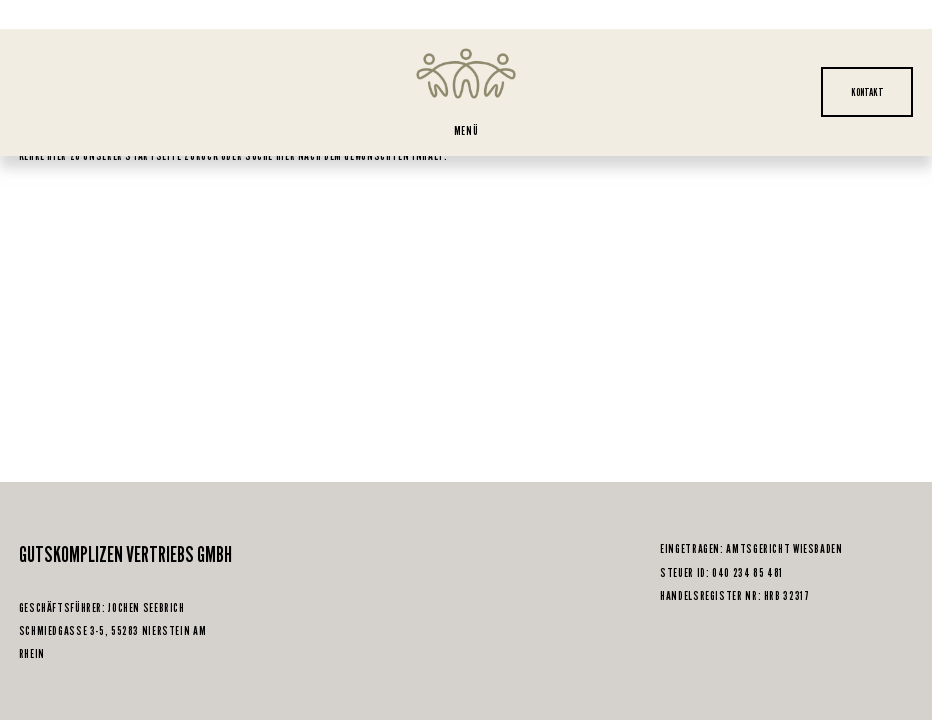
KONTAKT (867, 92)
